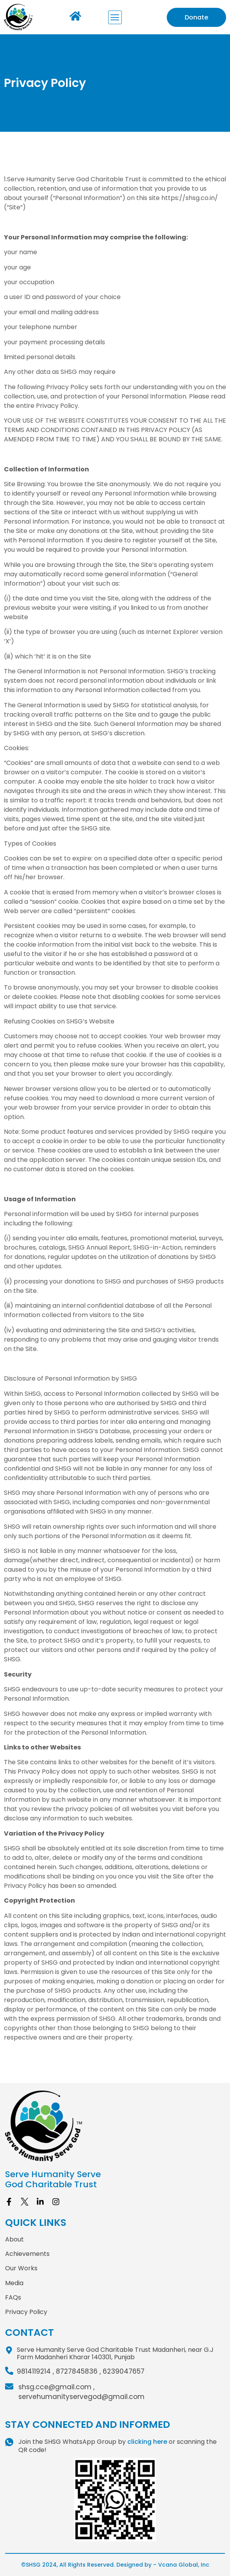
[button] (115, 17)
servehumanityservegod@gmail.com (81, 2396)
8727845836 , (78, 2371)
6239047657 (123, 2371)
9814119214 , (35, 2371)
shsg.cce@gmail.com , (56, 2387)
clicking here (147, 2441)
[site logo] (115, 2126)
